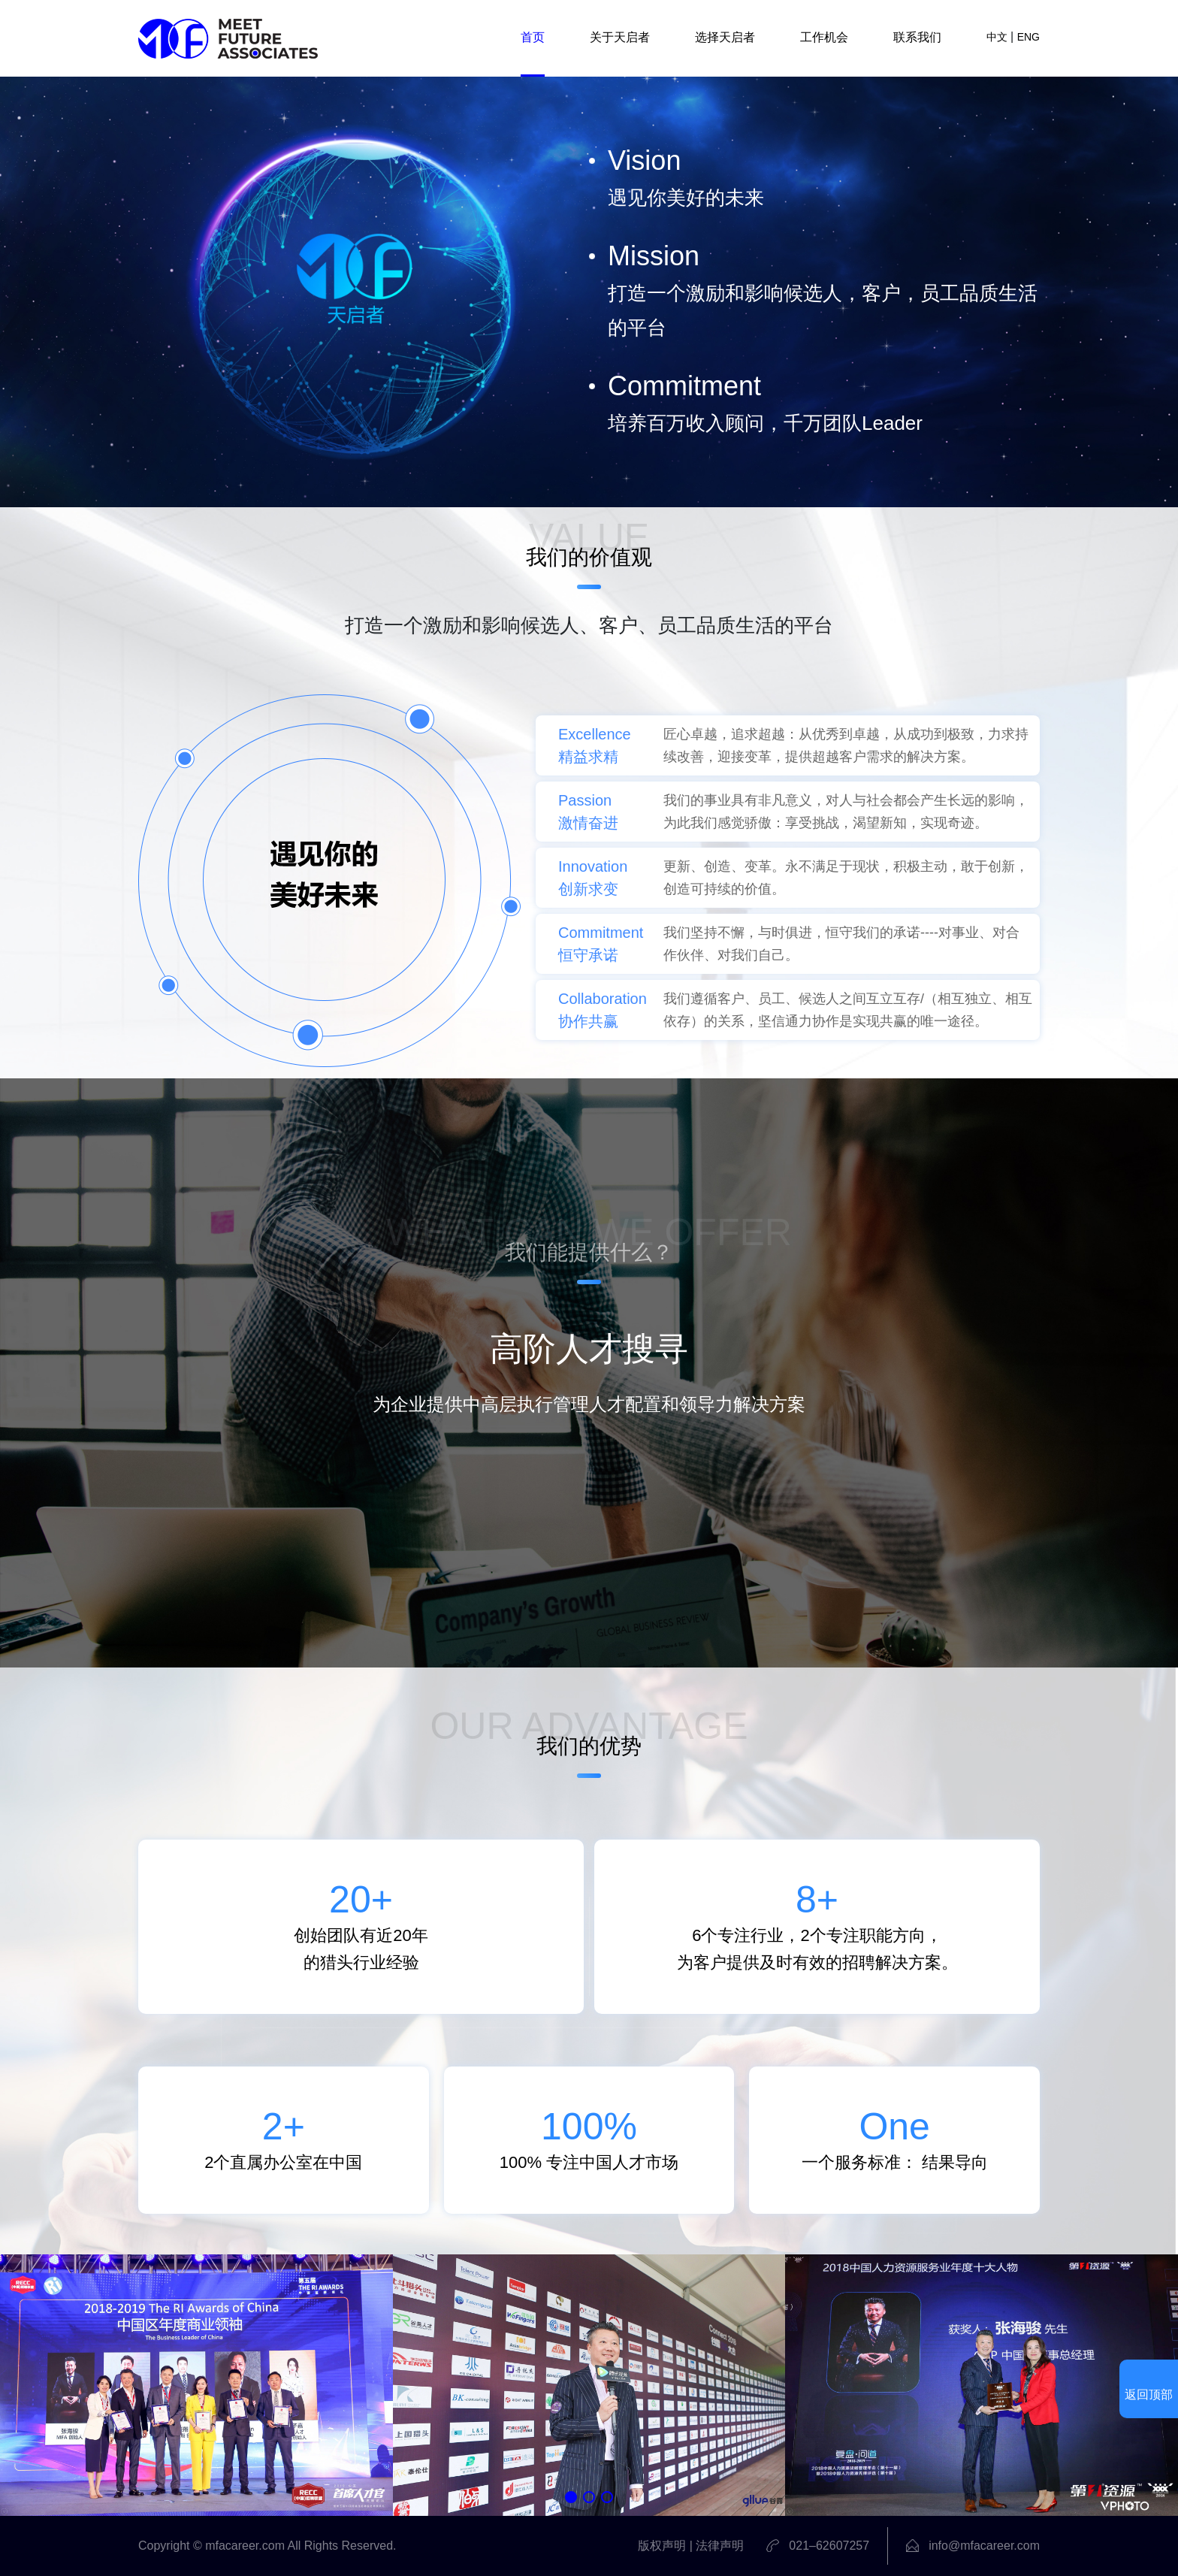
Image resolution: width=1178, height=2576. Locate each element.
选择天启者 (725, 37)
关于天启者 (620, 37)
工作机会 (824, 37)
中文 (996, 37)
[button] (571, 2497)
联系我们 (917, 37)
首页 (533, 37)
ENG (1028, 37)
